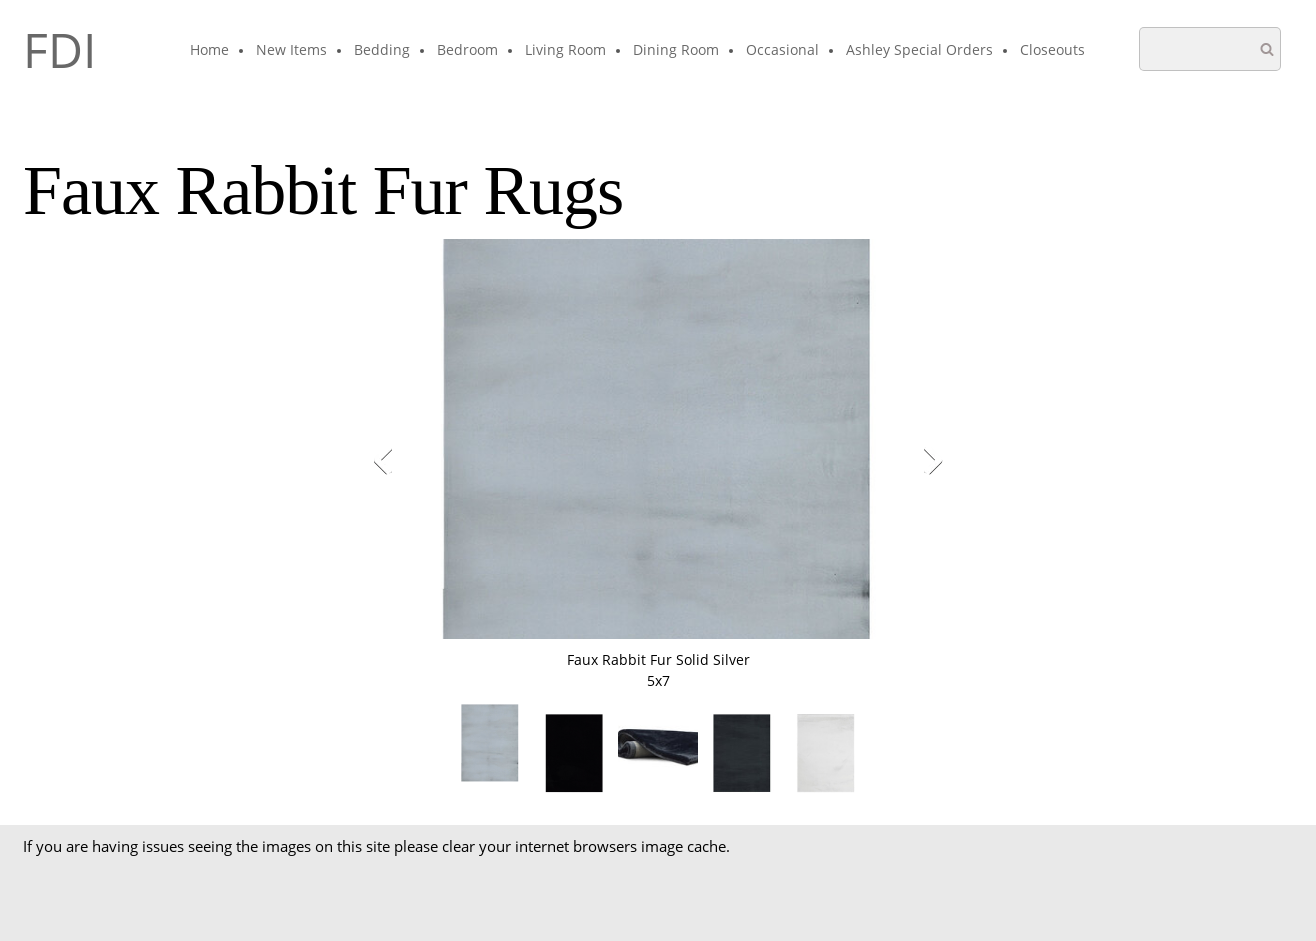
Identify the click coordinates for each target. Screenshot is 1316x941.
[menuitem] (210, 51)
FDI (59, 50)
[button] (658, 465)
